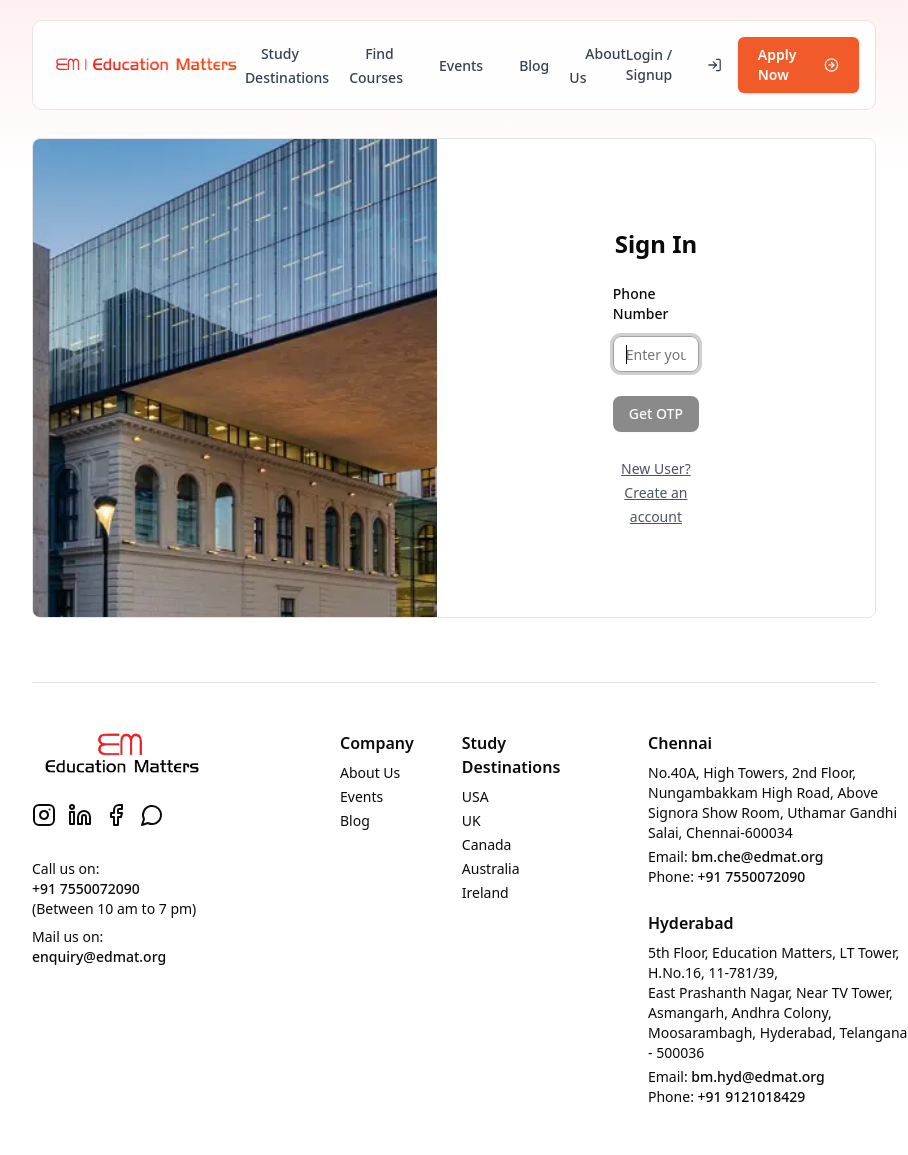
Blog (534, 65)
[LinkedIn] (80, 815)
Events (461, 65)
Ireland (485, 892)
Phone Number (641, 303)
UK (471, 820)
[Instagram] (44, 815)
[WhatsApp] (152, 815)
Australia (491, 868)
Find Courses (376, 65)
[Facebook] (116, 815)
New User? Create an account (656, 492)
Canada (487, 844)
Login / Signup (674, 64)
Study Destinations (287, 65)
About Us (597, 65)
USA (475, 796)
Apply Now (798, 64)
